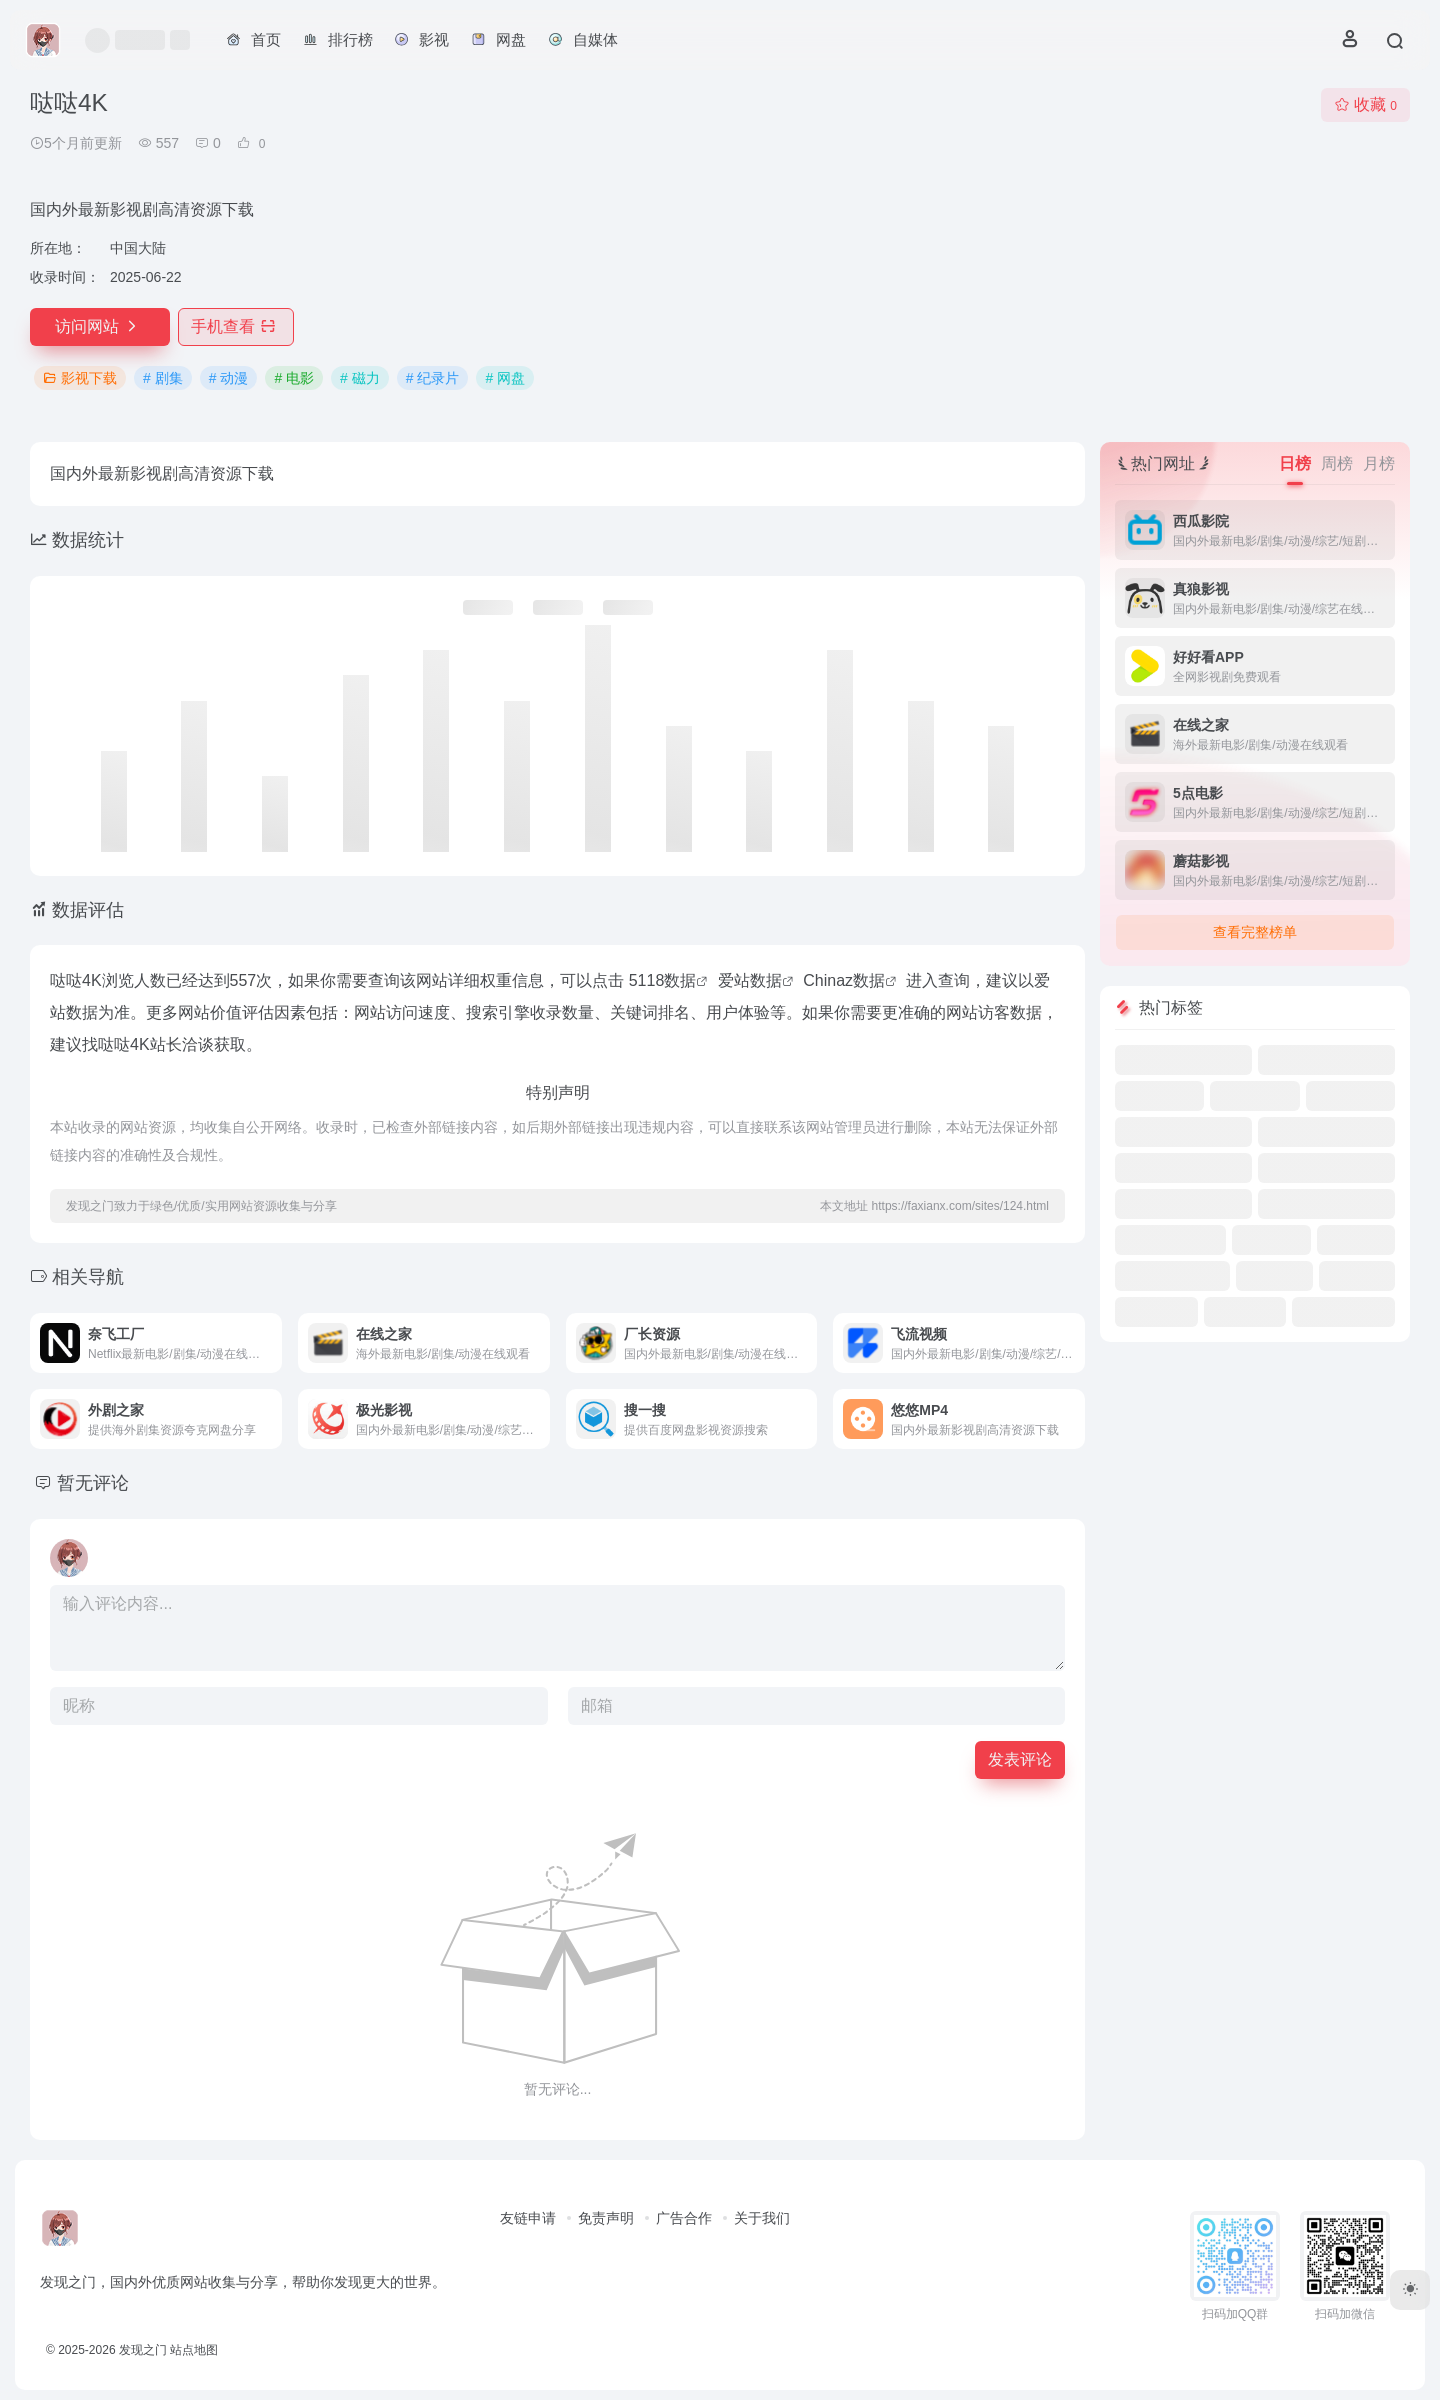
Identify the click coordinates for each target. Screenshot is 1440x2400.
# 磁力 (360, 378)
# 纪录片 (433, 378)
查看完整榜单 (1255, 932)
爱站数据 (750, 980)
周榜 (1337, 463)
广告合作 (684, 2218)
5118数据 (663, 980)
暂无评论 (93, 1483)
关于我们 (762, 2218)
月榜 (1379, 463)
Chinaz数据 (844, 980)
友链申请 (528, 2218)
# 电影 (294, 378)
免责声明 (606, 2218)
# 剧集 (163, 378)
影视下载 (80, 378)
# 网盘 (505, 378)
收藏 (1365, 104)
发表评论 (1020, 1759)
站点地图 (194, 2350)
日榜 (1295, 463)
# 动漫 (229, 378)
